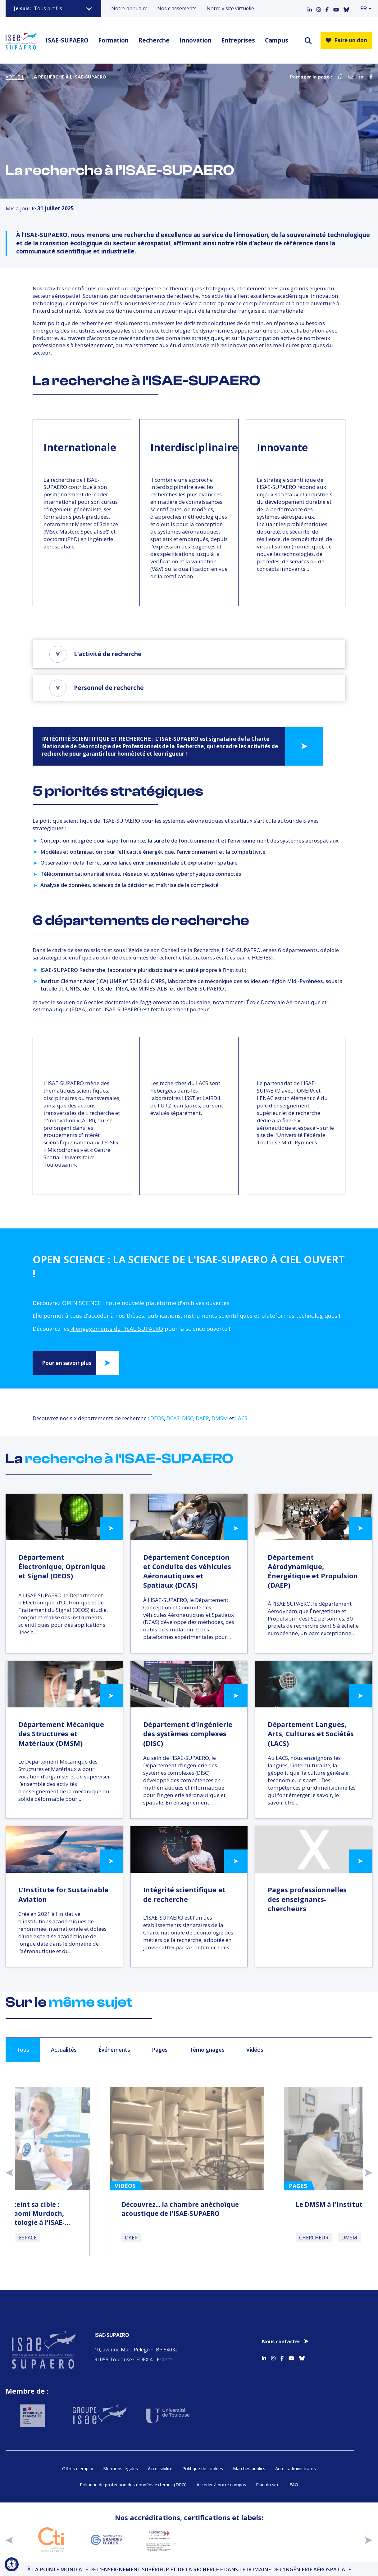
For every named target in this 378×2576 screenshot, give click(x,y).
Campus (276, 40)
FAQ (293, 2484)
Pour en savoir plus (66, 1362)
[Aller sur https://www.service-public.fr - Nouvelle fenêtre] (31, 2411)
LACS (241, 1418)
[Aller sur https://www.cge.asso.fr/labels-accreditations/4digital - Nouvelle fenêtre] (327, 2539)
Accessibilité (160, 2468)
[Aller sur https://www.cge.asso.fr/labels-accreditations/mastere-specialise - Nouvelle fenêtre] (272, 2539)
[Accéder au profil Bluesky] (346, 8)
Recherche (154, 40)
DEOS (157, 1418)
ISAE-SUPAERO (67, 40)
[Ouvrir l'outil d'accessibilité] (12, 2564)
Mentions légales (120, 2468)
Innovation (196, 40)
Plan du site (268, 2484)
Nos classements (177, 8)
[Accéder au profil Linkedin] (309, 8)
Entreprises (238, 40)
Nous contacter (281, 2337)
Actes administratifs (295, 2468)
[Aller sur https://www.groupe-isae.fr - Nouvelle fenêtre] (95, 2411)
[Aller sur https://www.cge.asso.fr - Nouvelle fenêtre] (106, 2539)
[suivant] (368, 2539)
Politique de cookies (202, 2468)
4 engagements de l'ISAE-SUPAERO (116, 1328)
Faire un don (346, 40)
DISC (187, 1418)
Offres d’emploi (77, 2468)
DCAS (173, 1418)
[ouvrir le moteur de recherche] (308, 40)
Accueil (15, 77)
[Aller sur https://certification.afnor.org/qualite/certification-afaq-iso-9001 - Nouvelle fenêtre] (217, 2539)
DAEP (202, 1418)
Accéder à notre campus (221, 2484)
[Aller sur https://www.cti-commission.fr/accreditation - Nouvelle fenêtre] (51, 2539)
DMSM (220, 1418)
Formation (113, 40)
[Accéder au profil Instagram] (319, 8)
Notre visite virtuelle (230, 8)
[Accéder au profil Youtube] (336, 8)
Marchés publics (249, 2468)
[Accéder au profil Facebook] (327, 8)
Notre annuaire (129, 8)
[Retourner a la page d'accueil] (21, 40)
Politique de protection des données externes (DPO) (133, 2484)
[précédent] (9, 2539)
